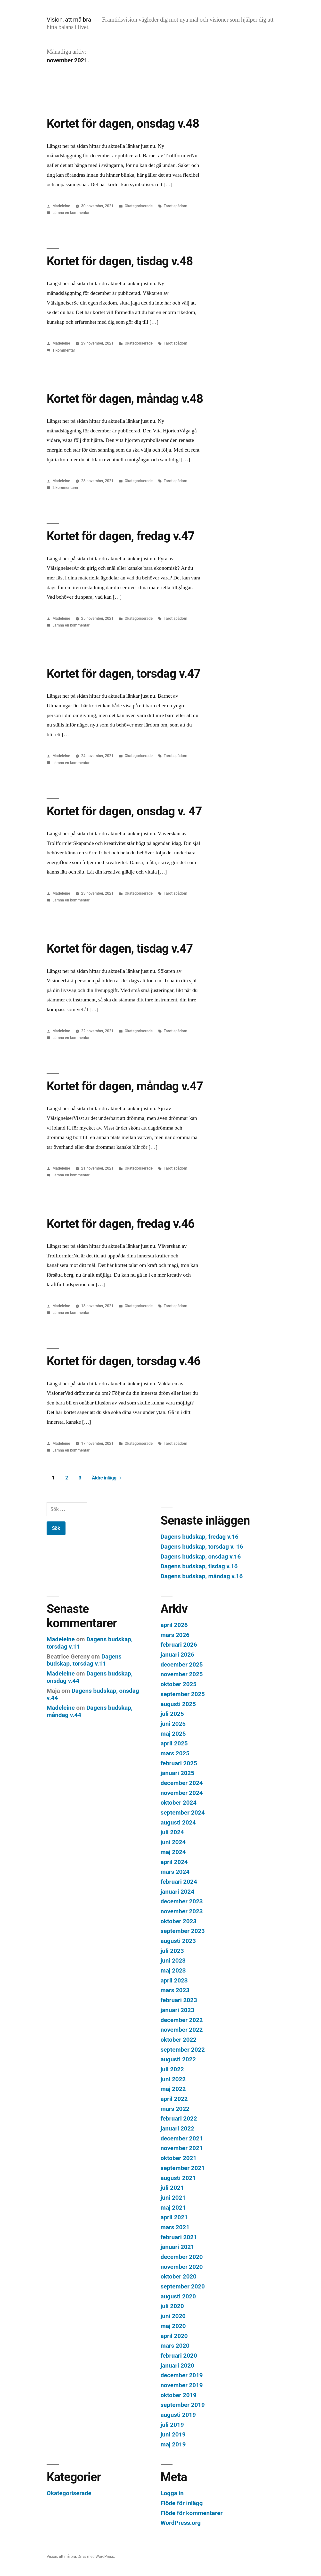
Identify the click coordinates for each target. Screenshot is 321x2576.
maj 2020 (173, 2325)
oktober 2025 (179, 1684)
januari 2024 (177, 1891)
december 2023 (182, 1901)
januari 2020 (177, 2365)
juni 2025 (173, 1723)
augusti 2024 (178, 1822)
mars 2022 (175, 2108)
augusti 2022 (178, 2059)
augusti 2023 (178, 1940)
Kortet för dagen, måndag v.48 (125, 399)
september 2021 (183, 2167)
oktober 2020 (179, 2276)
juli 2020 (172, 2306)
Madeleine (61, 206)
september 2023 (183, 1930)
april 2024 (174, 1862)
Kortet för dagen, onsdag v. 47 (124, 811)
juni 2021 (173, 2197)
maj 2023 (173, 1970)
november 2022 (182, 2029)
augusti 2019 (178, 2414)
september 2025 (183, 1694)
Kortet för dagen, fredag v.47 (120, 536)
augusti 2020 (178, 2296)
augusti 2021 (178, 2177)
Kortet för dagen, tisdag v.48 (120, 261)
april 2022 (174, 2098)
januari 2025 (177, 1772)
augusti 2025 (178, 1704)
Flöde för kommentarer (192, 2513)
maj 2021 (173, 2207)
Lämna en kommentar (71, 212)
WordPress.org (181, 2522)
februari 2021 (179, 2237)
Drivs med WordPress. (96, 2556)
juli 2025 (172, 1713)
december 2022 (182, 2019)
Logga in (172, 2493)
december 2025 (182, 1664)
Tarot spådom (175, 206)
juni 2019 (173, 2434)
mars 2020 (175, 2345)
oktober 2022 (179, 2039)
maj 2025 (173, 1733)
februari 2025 (179, 1763)
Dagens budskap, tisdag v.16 (199, 1566)
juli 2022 (172, 2069)
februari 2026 (179, 1644)
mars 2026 (175, 1634)
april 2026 (174, 1624)
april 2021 (174, 2217)
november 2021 (182, 2148)
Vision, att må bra (69, 19)
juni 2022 (173, 2079)
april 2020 (174, 2335)
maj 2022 (173, 2088)
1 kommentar (63, 350)
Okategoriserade (139, 206)
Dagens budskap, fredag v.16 (200, 1536)
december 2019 (182, 2375)
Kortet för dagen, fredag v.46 (120, 1224)
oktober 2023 (179, 1921)
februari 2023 (179, 2000)
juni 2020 (173, 2316)
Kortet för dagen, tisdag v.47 (120, 948)
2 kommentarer (65, 487)
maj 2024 (173, 1852)
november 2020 (182, 2266)
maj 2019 (173, 2444)
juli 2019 (172, 2424)
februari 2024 (179, 1881)
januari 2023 (177, 2010)
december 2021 (182, 2138)
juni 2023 (173, 1960)
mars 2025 (175, 1753)
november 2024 (182, 1792)
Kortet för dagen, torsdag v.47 (123, 674)
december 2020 (182, 2256)
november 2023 (182, 1911)
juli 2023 (172, 1950)
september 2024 (183, 1812)
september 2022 (183, 2049)
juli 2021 (172, 2187)
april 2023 (174, 1980)
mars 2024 (175, 1871)
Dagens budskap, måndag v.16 (202, 1576)
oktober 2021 (179, 2158)
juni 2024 (173, 1842)
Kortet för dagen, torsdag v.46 (123, 1361)
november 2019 (182, 2385)
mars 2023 (175, 1990)
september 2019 (183, 2404)
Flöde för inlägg (182, 2503)
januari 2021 (177, 2246)
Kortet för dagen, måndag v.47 (125, 1086)
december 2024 (182, 1782)
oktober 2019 (179, 2395)
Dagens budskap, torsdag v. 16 (202, 1546)
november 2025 (182, 1674)
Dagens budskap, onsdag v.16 (201, 1556)
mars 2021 (175, 2227)
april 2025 (174, 1743)
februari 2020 (179, 2355)
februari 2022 (179, 2118)
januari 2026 (177, 1654)
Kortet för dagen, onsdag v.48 (123, 123)
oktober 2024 (179, 1802)
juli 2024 (172, 1832)
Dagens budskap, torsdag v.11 (84, 1660)
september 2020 (183, 2286)
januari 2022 (177, 2128)
